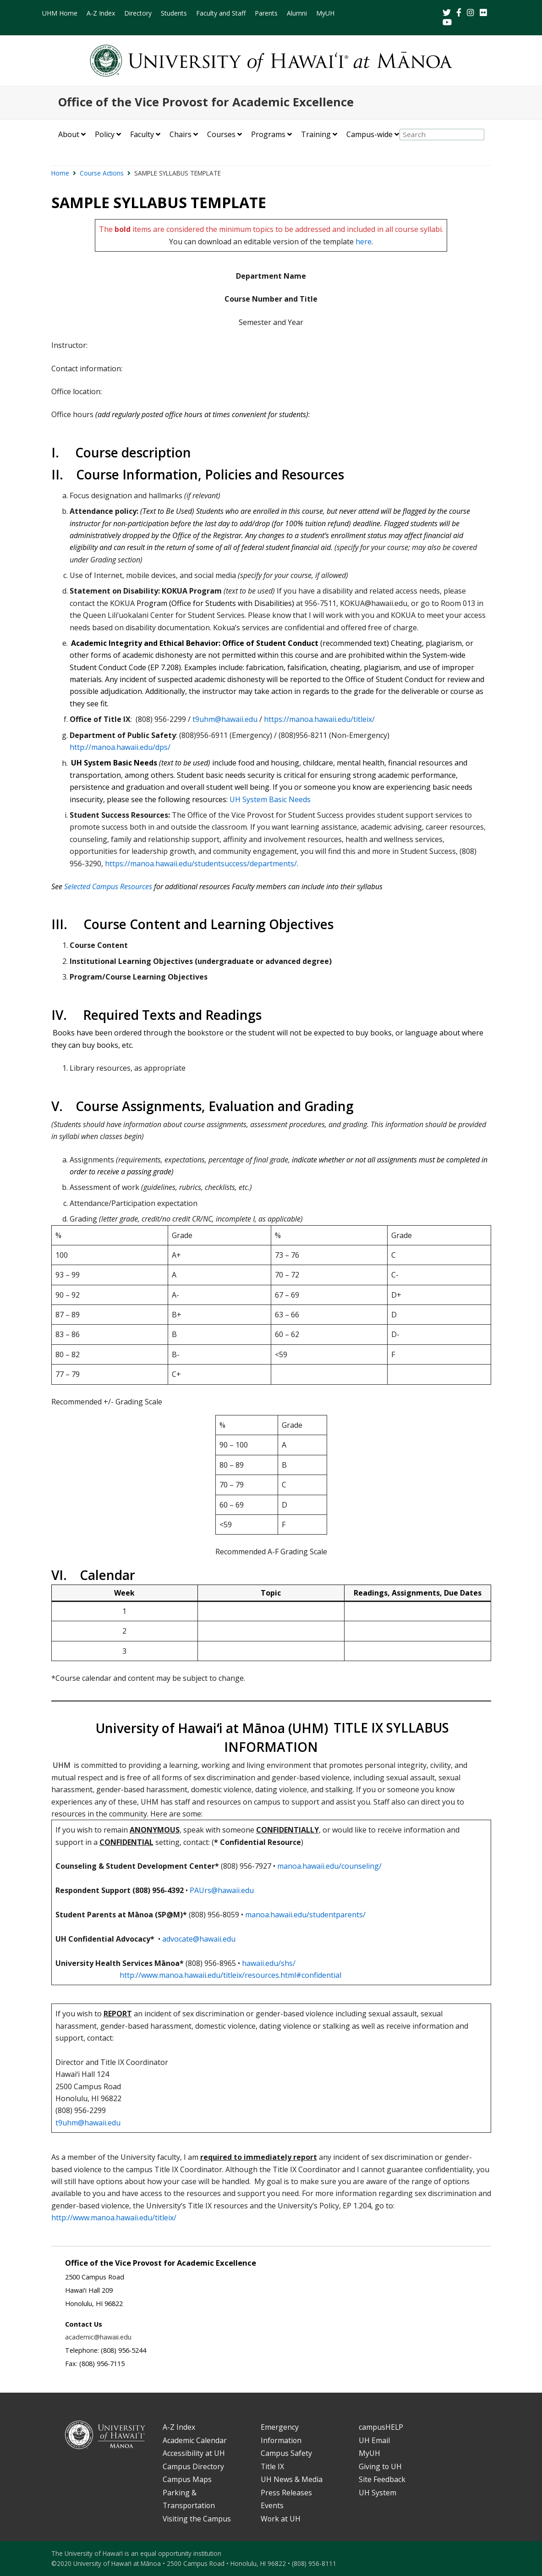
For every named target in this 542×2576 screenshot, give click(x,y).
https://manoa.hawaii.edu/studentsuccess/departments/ (201, 864)
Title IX (272, 2466)
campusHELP (381, 2427)
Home (60, 173)
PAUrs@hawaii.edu (222, 1890)
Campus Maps (187, 2479)
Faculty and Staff (221, 13)
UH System (377, 2493)
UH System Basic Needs (270, 799)
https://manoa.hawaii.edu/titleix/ (319, 719)
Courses (221, 134)
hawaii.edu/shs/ (269, 1963)
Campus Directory (193, 2466)
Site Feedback (382, 2479)
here (364, 242)
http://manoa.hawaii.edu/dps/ (120, 747)
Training (316, 134)
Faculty (142, 134)
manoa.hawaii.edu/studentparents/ (305, 1915)
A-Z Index (101, 13)
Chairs (181, 134)
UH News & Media (292, 2479)
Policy (105, 134)
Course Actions (102, 173)
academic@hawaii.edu (98, 2337)
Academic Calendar (195, 2440)
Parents (266, 13)
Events (272, 2505)
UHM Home (59, 13)
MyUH (325, 13)
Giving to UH (380, 2466)
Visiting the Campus (197, 2519)
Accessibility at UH (194, 2453)
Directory (138, 13)
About (68, 134)
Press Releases (286, 2493)
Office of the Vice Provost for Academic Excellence (206, 102)
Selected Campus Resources (108, 886)
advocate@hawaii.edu (198, 1939)
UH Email (374, 2440)
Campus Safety (286, 2453)
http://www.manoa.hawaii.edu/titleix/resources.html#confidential (230, 1975)
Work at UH (281, 2519)
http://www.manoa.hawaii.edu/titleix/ (113, 2218)
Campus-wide (369, 134)
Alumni (297, 13)
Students (174, 13)
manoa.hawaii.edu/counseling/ (329, 1866)
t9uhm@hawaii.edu (224, 719)
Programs (268, 134)
